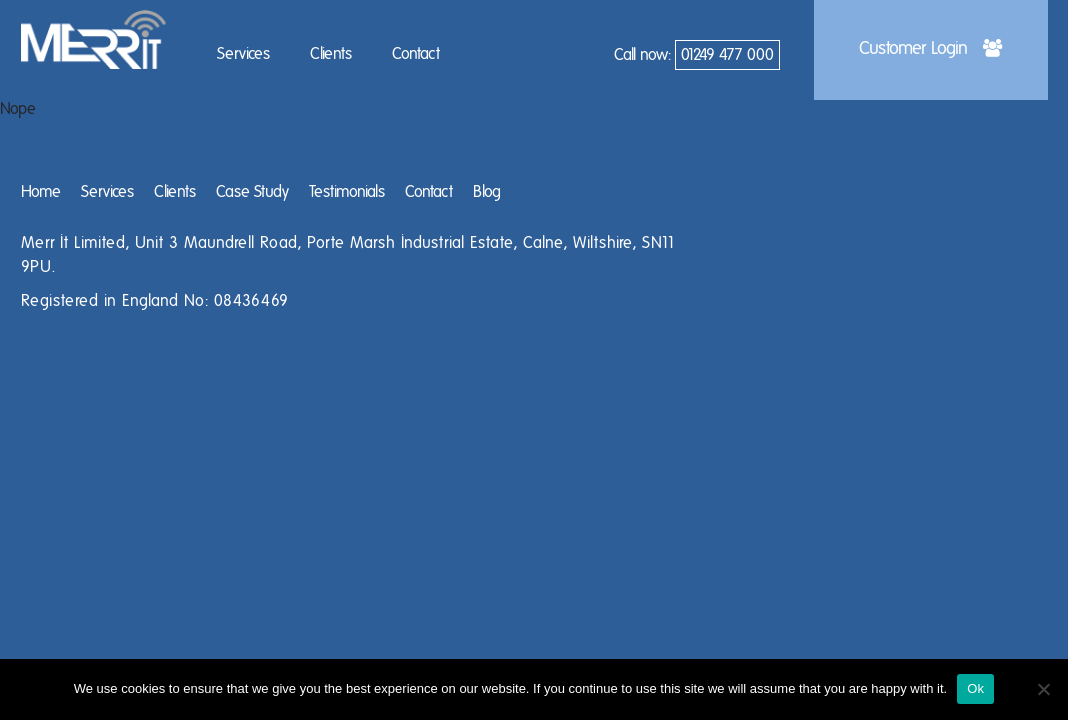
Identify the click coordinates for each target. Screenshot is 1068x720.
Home (41, 192)
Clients (331, 54)
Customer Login (930, 49)
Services (243, 54)
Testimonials (347, 192)
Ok (975, 688)
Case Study (252, 192)
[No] (1043, 689)
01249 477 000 (727, 55)
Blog (487, 192)
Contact (416, 54)
